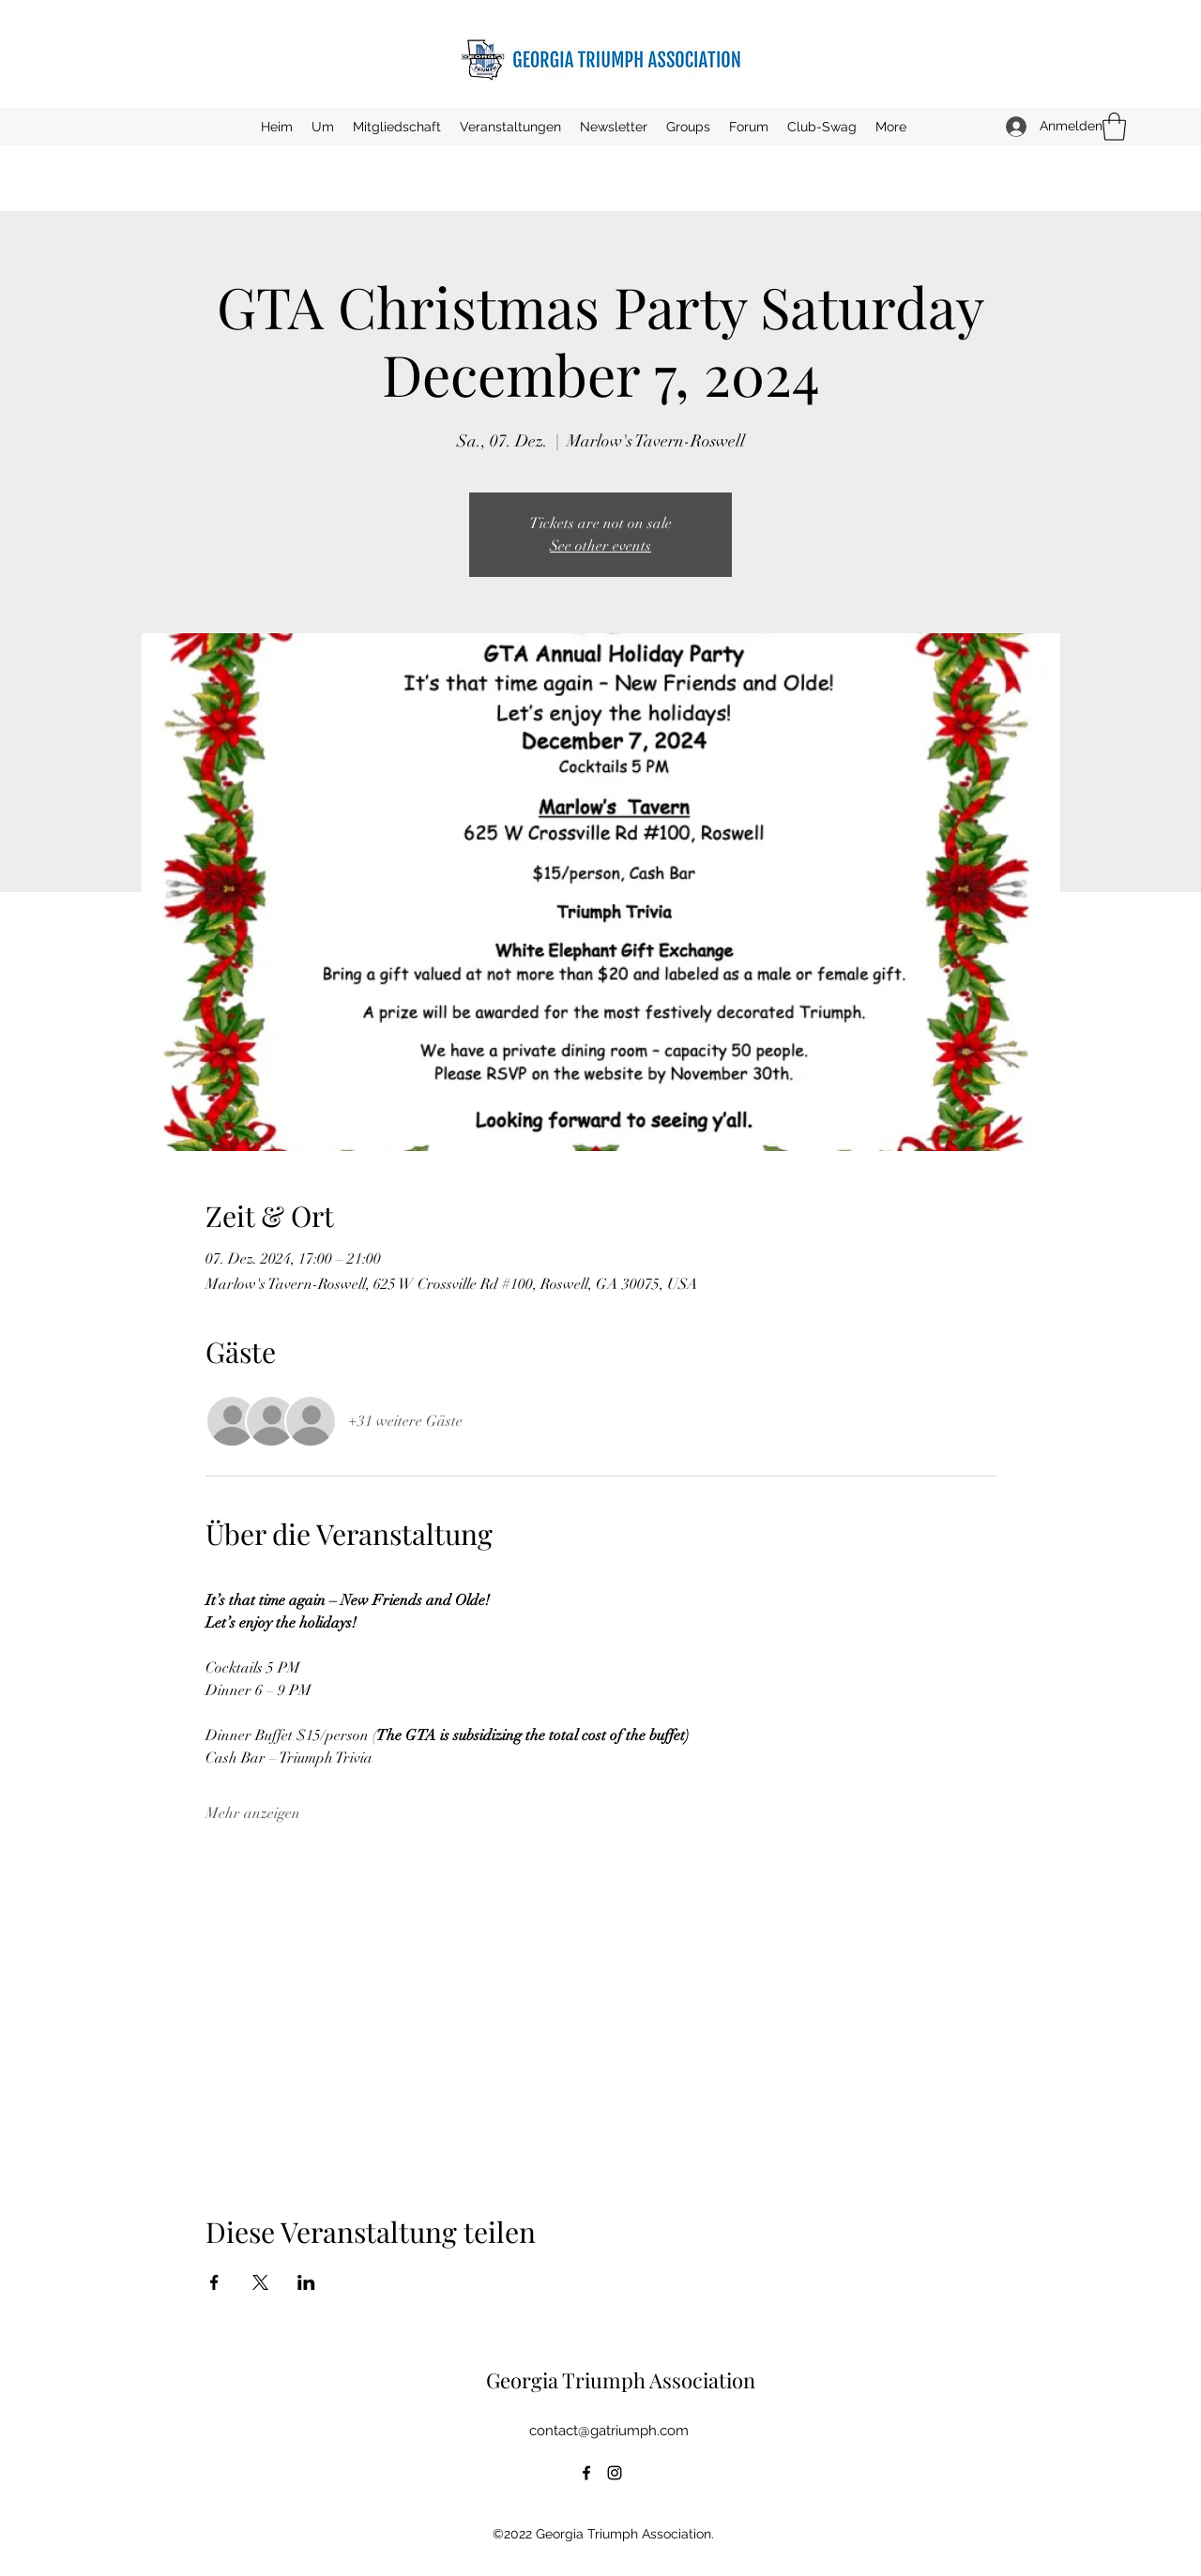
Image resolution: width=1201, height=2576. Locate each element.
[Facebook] (586, 2472)
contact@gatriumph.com (609, 2430)
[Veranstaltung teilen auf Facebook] (214, 2282)
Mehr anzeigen (252, 1813)
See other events (600, 546)
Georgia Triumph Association (620, 2380)
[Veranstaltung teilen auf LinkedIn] (306, 2282)
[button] (510, 127)
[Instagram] (614, 2472)
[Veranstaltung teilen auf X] (260, 2282)
